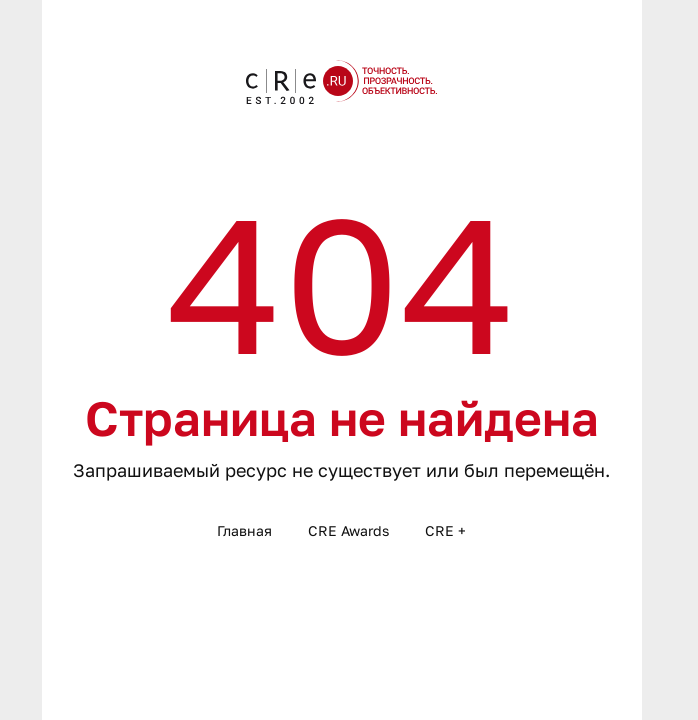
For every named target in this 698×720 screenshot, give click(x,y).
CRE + (445, 530)
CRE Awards (348, 530)
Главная (244, 530)
